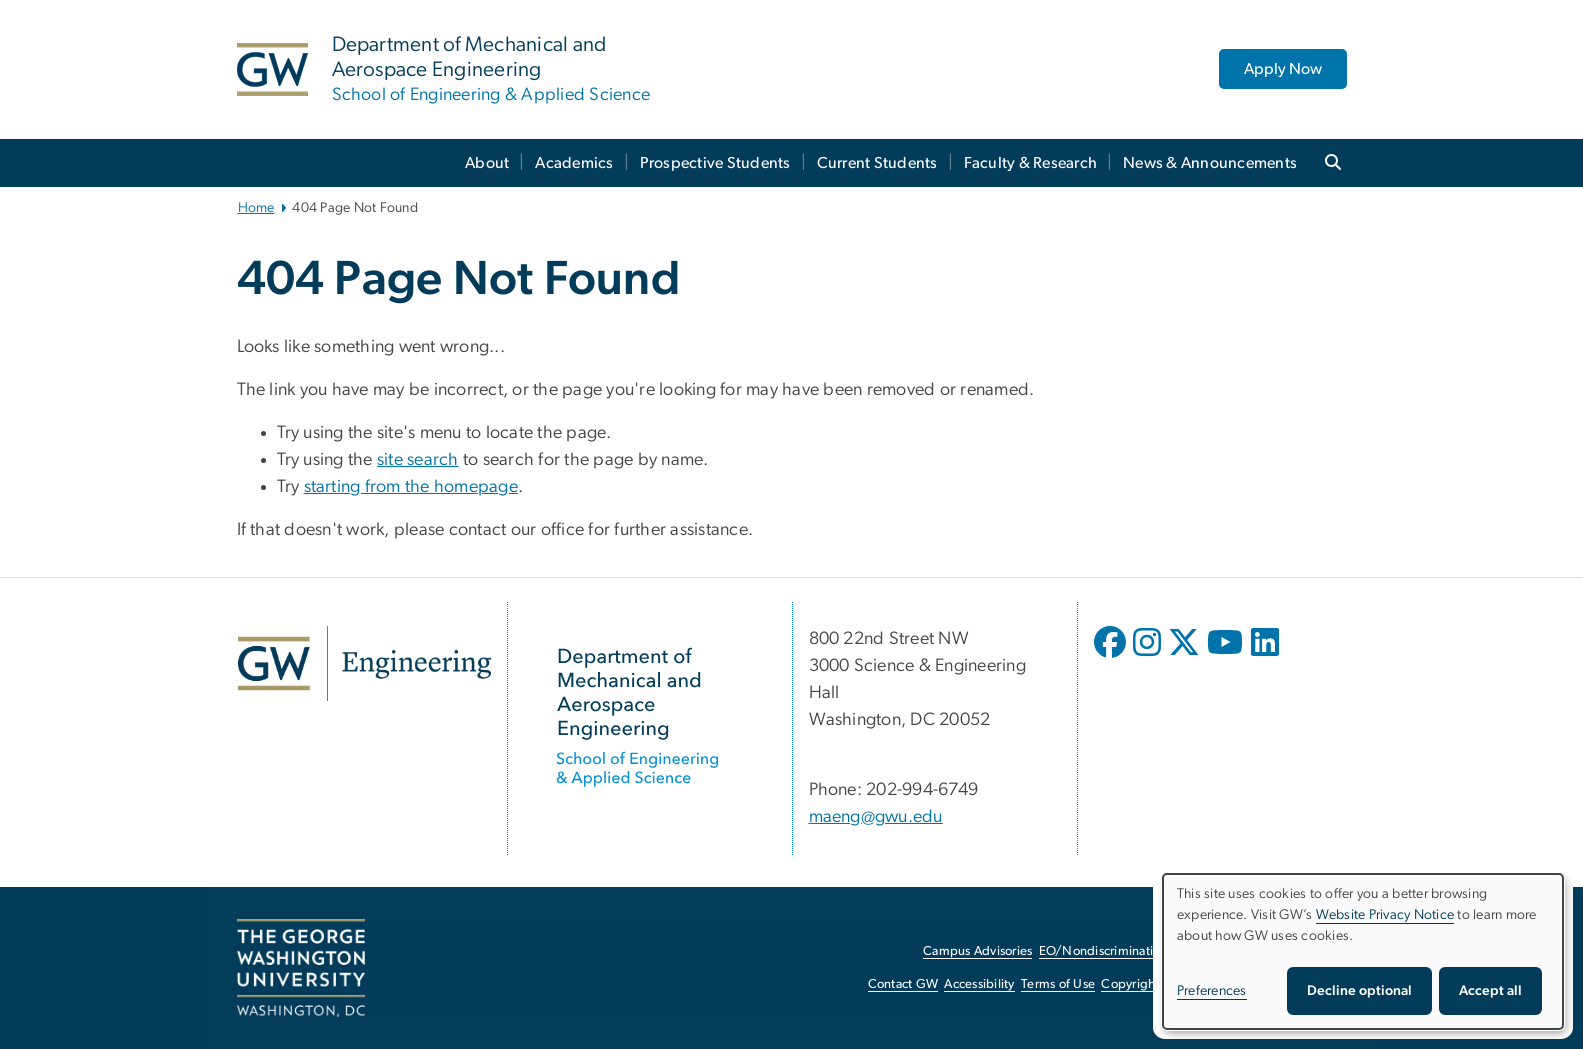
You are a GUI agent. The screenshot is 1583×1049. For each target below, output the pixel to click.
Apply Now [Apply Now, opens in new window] (1283, 69)
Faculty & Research (1031, 163)
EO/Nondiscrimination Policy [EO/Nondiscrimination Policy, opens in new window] (1122, 951)
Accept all (1490, 991)
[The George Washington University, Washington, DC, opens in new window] (301, 968)
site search (418, 460)
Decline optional (1359, 991)
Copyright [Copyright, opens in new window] (1130, 984)
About (487, 163)
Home (256, 208)
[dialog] (1363, 951)
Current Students (877, 163)
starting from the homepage (411, 487)
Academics (574, 163)
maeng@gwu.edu (876, 817)
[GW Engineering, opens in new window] (364, 663)
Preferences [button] (1212, 991)
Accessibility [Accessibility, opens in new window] (979, 984)
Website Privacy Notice (1385, 915)
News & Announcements (1210, 163)
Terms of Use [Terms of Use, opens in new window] (1058, 984)
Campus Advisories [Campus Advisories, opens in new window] (977, 951)
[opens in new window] (1112, 657)
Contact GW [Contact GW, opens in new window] (903, 984)
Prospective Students (715, 163)
